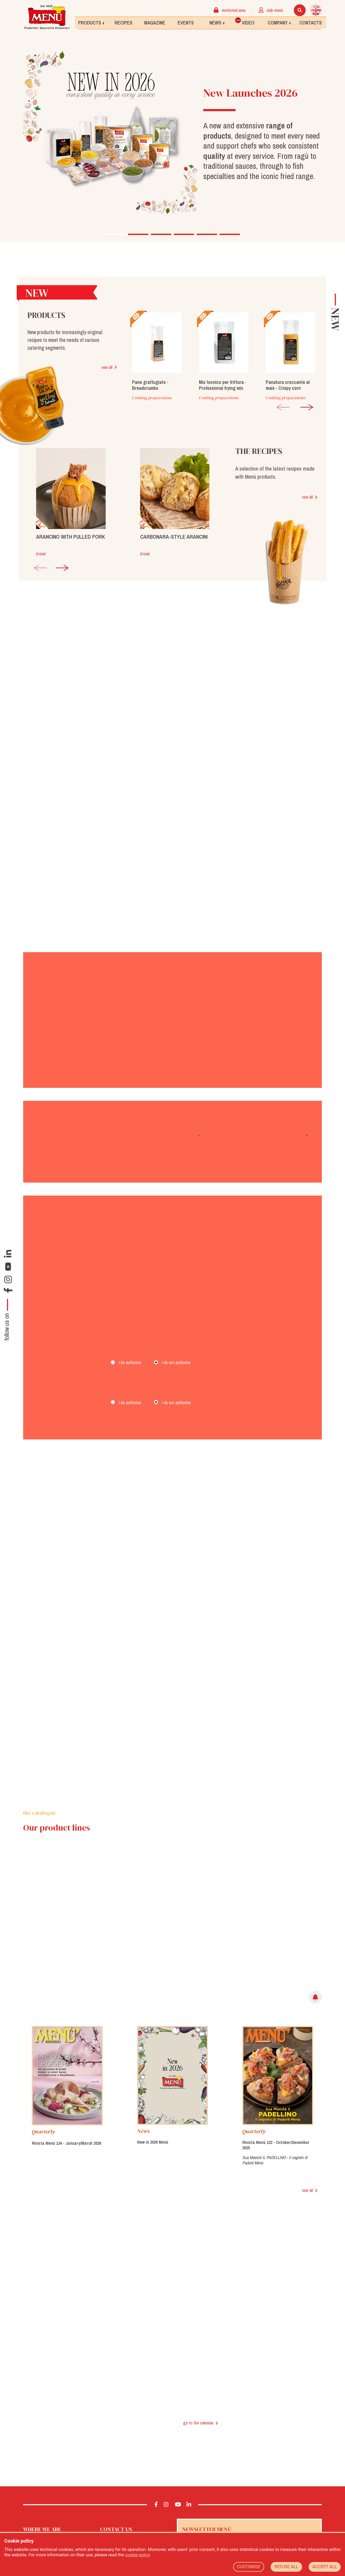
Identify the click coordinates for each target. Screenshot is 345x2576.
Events (186, 22)
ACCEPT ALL (324, 2566)
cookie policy (137, 2554)
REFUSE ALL (286, 2566)
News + (217, 22)
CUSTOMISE (249, 2566)
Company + (279, 22)
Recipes (123, 22)
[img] (315, 1966)
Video (244, 21)
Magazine (154, 22)
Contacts (310, 22)
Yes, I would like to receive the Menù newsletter (225, 2524)
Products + (91, 22)
